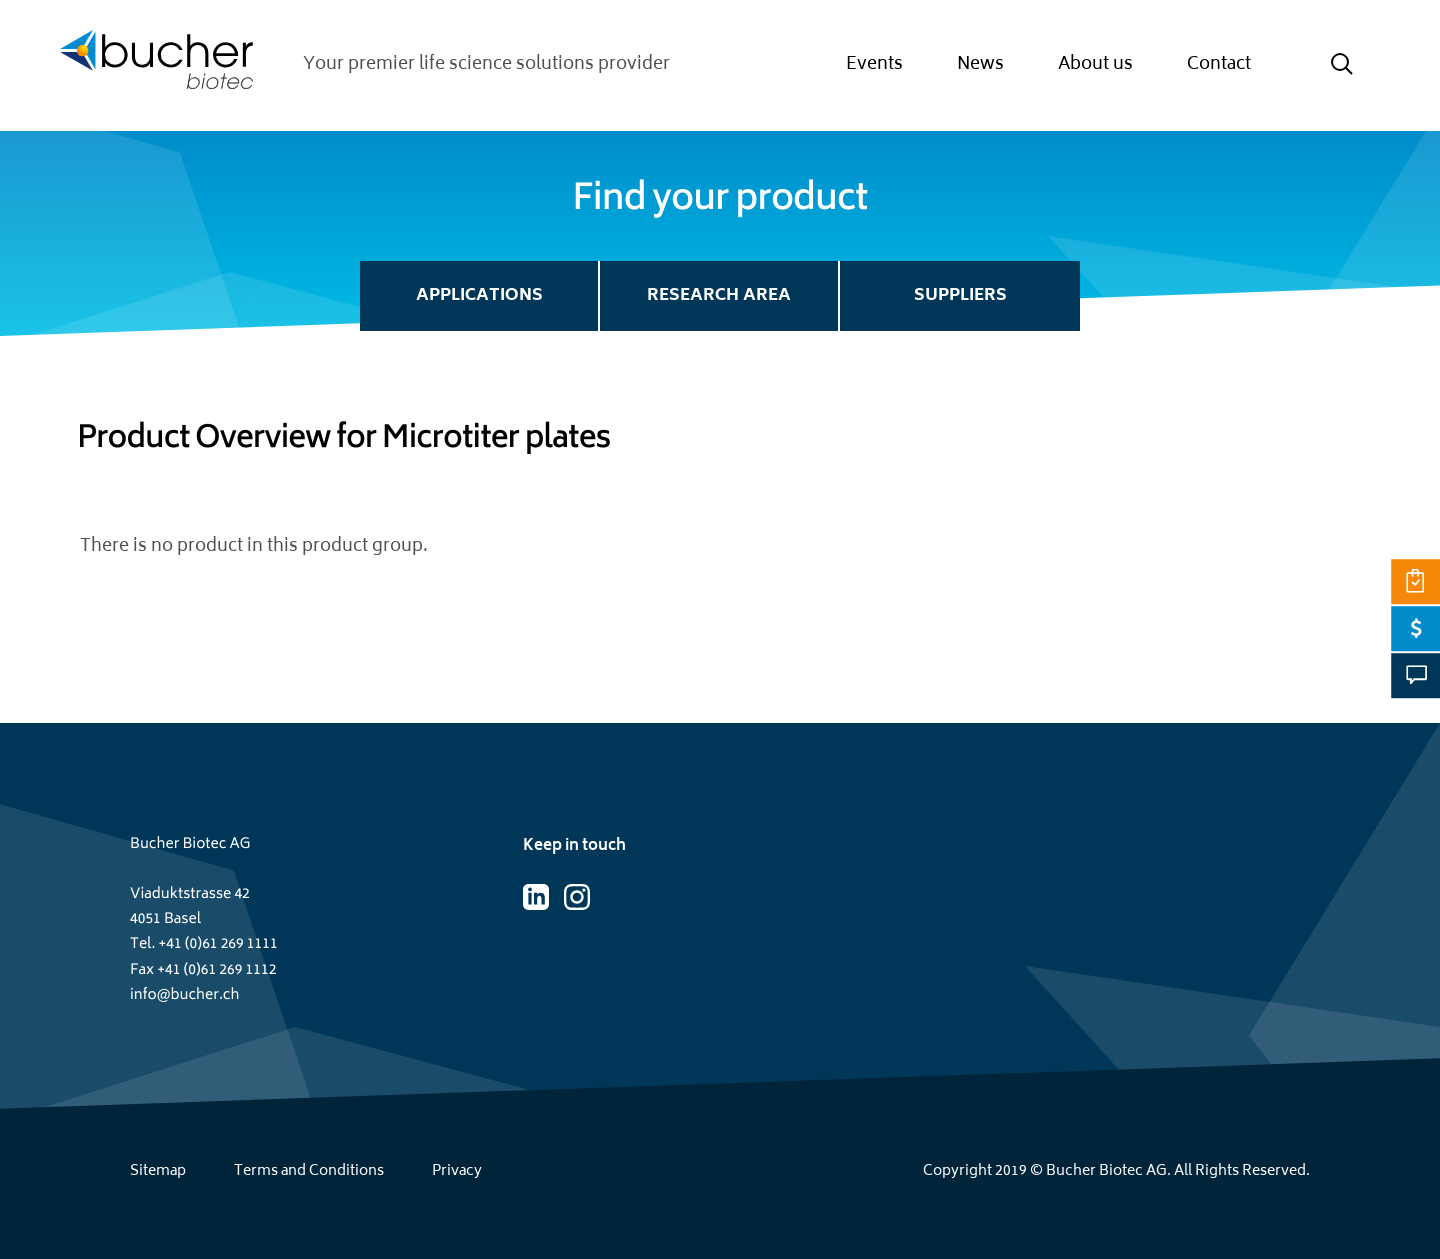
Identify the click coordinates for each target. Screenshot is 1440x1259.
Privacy (457, 1171)
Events (874, 65)
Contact (1219, 65)
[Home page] (156, 65)
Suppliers (960, 296)
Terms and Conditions (309, 1171)
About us (1095, 65)
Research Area (719, 296)
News (980, 65)
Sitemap (158, 1171)
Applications (479, 296)
